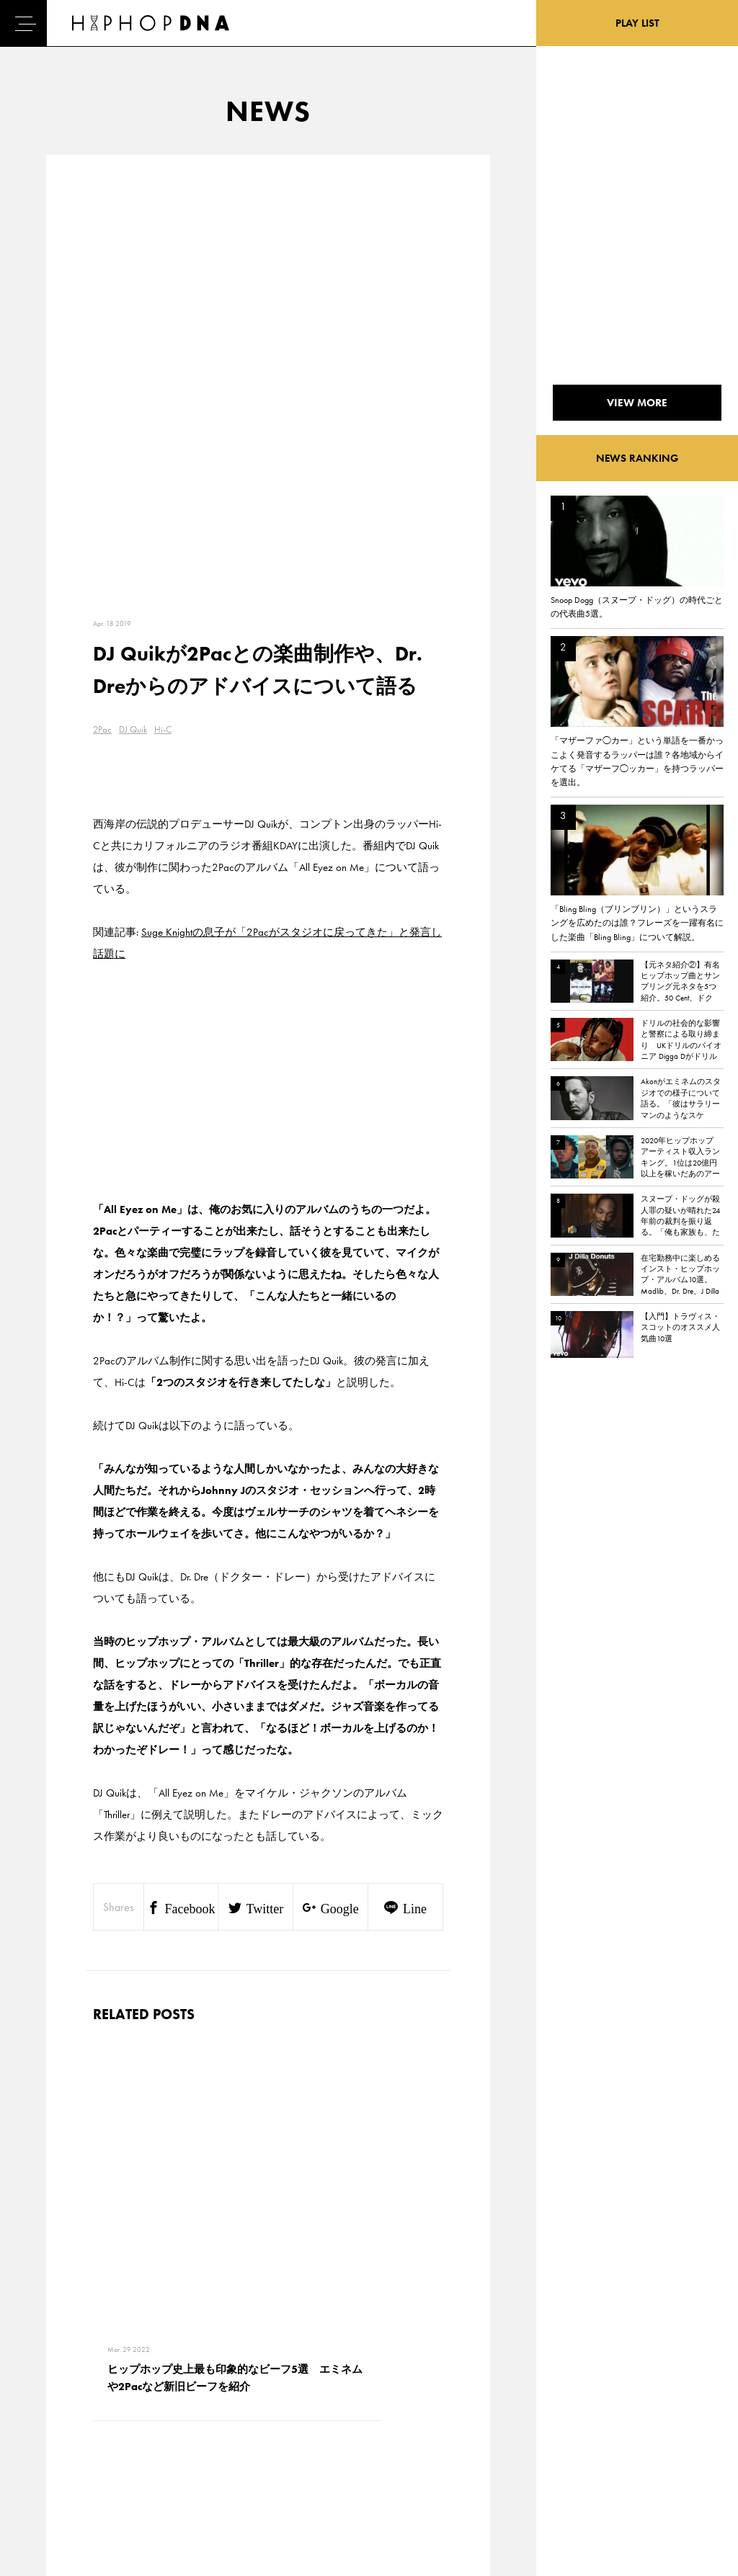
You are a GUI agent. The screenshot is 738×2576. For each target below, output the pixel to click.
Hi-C (163, 293)
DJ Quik (133, 293)
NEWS (50, 2437)
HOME (51, 2387)
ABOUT (52, 2488)
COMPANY (125, 2437)
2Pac (102, 293)
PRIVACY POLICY (137, 2412)
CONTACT (123, 2387)
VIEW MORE (268, 2186)
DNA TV (53, 2412)
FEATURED (58, 2463)
